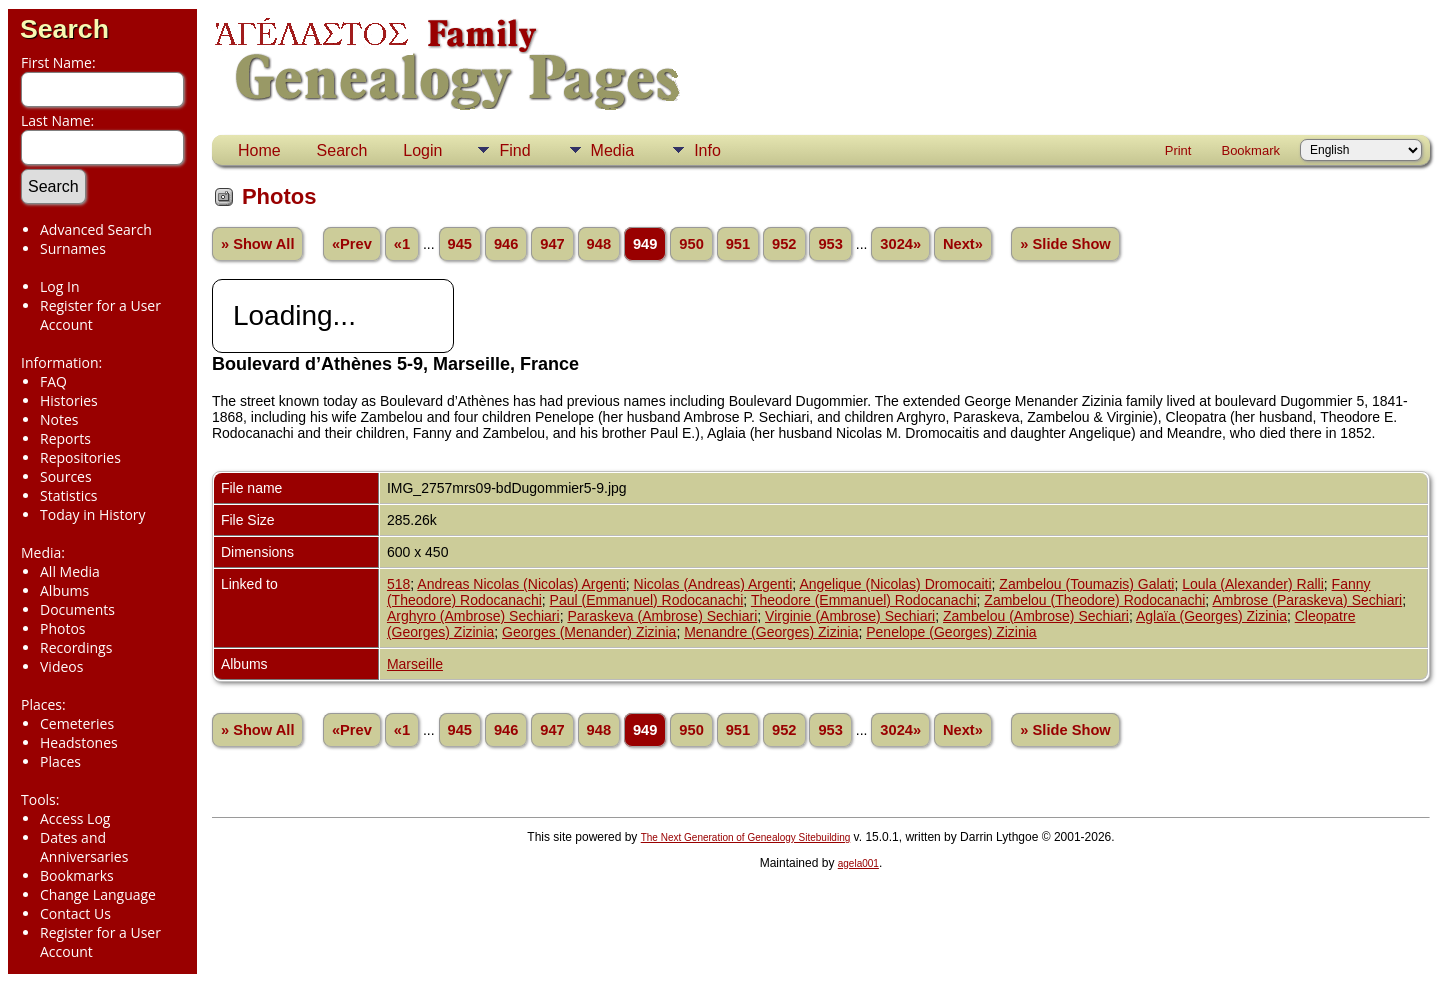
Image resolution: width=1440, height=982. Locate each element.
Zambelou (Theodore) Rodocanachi (1094, 600)
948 (599, 244)
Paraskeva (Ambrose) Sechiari (662, 616)
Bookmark (1250, 150)
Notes (59, 419)
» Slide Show (1065, 244)
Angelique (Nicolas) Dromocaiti (895, 584)
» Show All (258, 244)
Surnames (73, 248)
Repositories (80, 457)
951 (738, 244)
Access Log (75, 818)
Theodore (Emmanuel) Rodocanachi (864, 600)
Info (707, 150)
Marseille (415, 664)
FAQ (53, 381)
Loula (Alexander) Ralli (1253, 584)
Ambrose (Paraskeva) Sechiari (1307, 600)
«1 (402, 244)
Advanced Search (96, 229)
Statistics (69, 495)
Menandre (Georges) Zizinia (771, 632)
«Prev (352, 244)
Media (613, 150)
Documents (77, 609)
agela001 (858, 863)
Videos (61, 666)
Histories (69, 400)
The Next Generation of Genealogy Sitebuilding (746, 837)
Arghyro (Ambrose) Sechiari (473, 616)
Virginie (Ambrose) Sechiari (850, 616)
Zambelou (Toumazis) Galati (1086, 584)
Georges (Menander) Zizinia (589, 632)
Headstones (79, 742)
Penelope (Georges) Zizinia (951, 632)
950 (691, 244)
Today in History (93, 514)
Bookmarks (77, 875)
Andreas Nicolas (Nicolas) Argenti (521, 584)
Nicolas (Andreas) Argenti (713, 584)
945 (460, 244)
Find (514, 150)
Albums (64, 590)
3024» (900, 244)
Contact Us (75, 913)
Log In (59, 286)
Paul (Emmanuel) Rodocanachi (647, 600)
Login (422, 150)
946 (506, 244)
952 (784, 244)
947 (552, 244)
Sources (66, 476)
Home (259, 150)
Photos (63, 628)
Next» (963, 244)
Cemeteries (77, 723)
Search (64, 29)
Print (1178, 150)
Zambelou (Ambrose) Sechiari (1036, 616)
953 (830, 244)
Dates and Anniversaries (84, 847)
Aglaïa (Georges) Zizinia (1211, 616)
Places (60, 761)
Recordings (76, 647)
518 (398, 584)
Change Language (98, 894)
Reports (65, 438)
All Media (70, 571)
